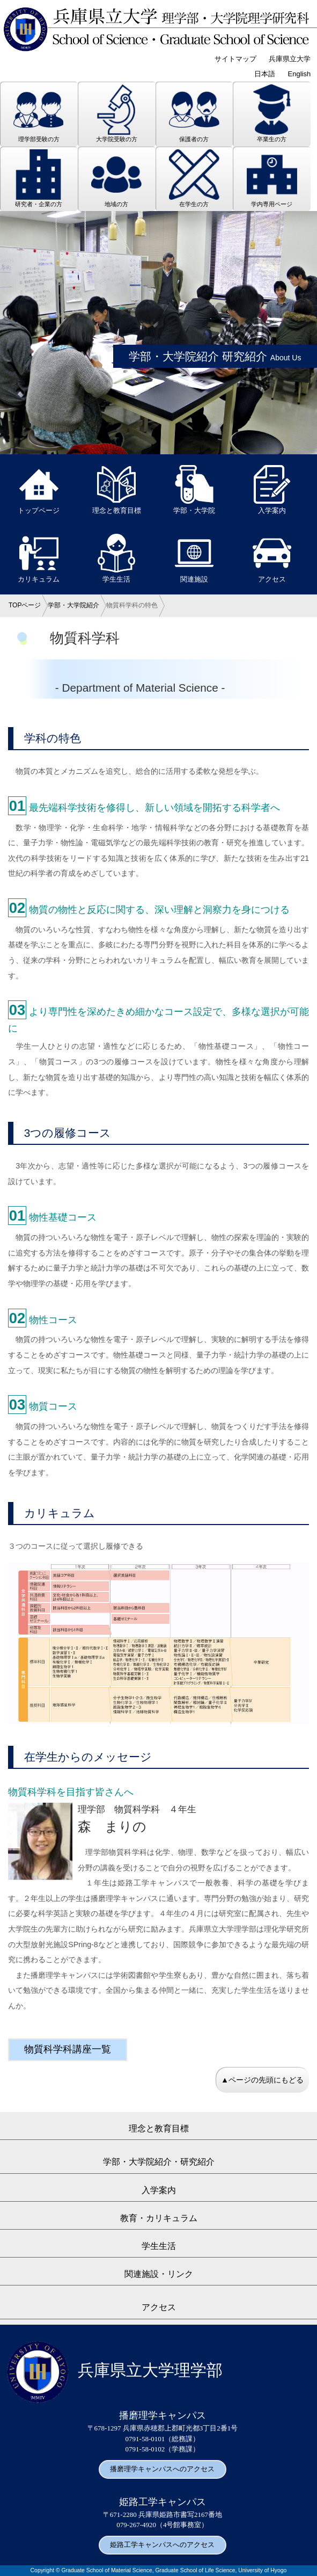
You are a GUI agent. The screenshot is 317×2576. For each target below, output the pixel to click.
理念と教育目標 (116, 489)
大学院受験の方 (116, 113)
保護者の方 (194, 113)
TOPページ (25, 605)
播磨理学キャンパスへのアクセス (162, 2469)
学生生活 (116, 558)
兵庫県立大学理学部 (114, 2370)
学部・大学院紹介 (73, 605)
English (299, 74)
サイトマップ (235, 59)
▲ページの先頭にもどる (262, 2080)
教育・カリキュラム (158, 2218)
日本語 (264, 74)
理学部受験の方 (38, 113)
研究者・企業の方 (38, 178)
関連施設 (194, 558)
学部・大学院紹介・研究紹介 (159, 2161)
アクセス (272, 558)
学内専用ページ (272, 178)
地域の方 (116, 178)
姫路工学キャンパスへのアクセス (162, 2545)
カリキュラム (39, 558)
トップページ (39, 489)
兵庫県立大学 (290, 59)
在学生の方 (194, 178)
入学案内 (272, 489)
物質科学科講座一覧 (67, 2049)
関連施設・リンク (158, 2274)
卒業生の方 (272, 113)
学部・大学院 (194, 489)
